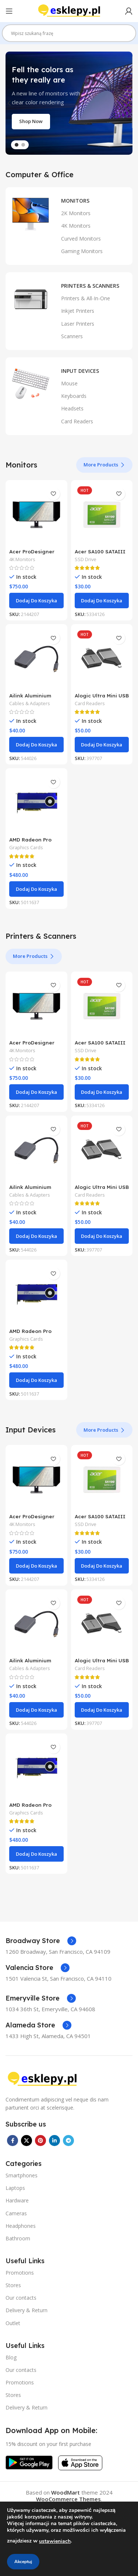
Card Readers (77, 421)
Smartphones (22, 2175)
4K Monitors (76, 225)
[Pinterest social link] (40, 2140)
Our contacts (21, 2297)
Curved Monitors (81, 238)
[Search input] (65, 33)
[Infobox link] (41, 1940)
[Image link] (42, 2078)
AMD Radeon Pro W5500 (30, 842)
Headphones (21, 2225)
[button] (36, 600)
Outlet (13, 2323)
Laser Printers (77, 323)
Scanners (72, 336)
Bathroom (18, 2238)
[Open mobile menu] (9, 11)
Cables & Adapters (29, 703)
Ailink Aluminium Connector (30, 698)
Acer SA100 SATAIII (100, 551)
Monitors (75, 200)
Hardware (17, 2200)
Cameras (16, 2213)
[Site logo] (69, 10)
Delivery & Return (26, 2310)
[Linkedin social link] (54, 2140)
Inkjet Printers (77, 310)
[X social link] (26, 2140)
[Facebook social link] (12, 2140)
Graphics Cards (26, 847)
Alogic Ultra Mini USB (102, 695)
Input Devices (80, 370)
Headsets (72, 408)
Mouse (69, 383)
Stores (13, 2285)
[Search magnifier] (127, 35)
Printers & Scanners (90, 285)
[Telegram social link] (68, 2140)
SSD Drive (85, 559)
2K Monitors (76, 213)
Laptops (15, 2187)
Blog (11, 2357)
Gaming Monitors (82, 251)
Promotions (20, 2272)
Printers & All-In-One (85, 298)
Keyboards (73, 395)
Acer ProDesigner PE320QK (31, 554)
